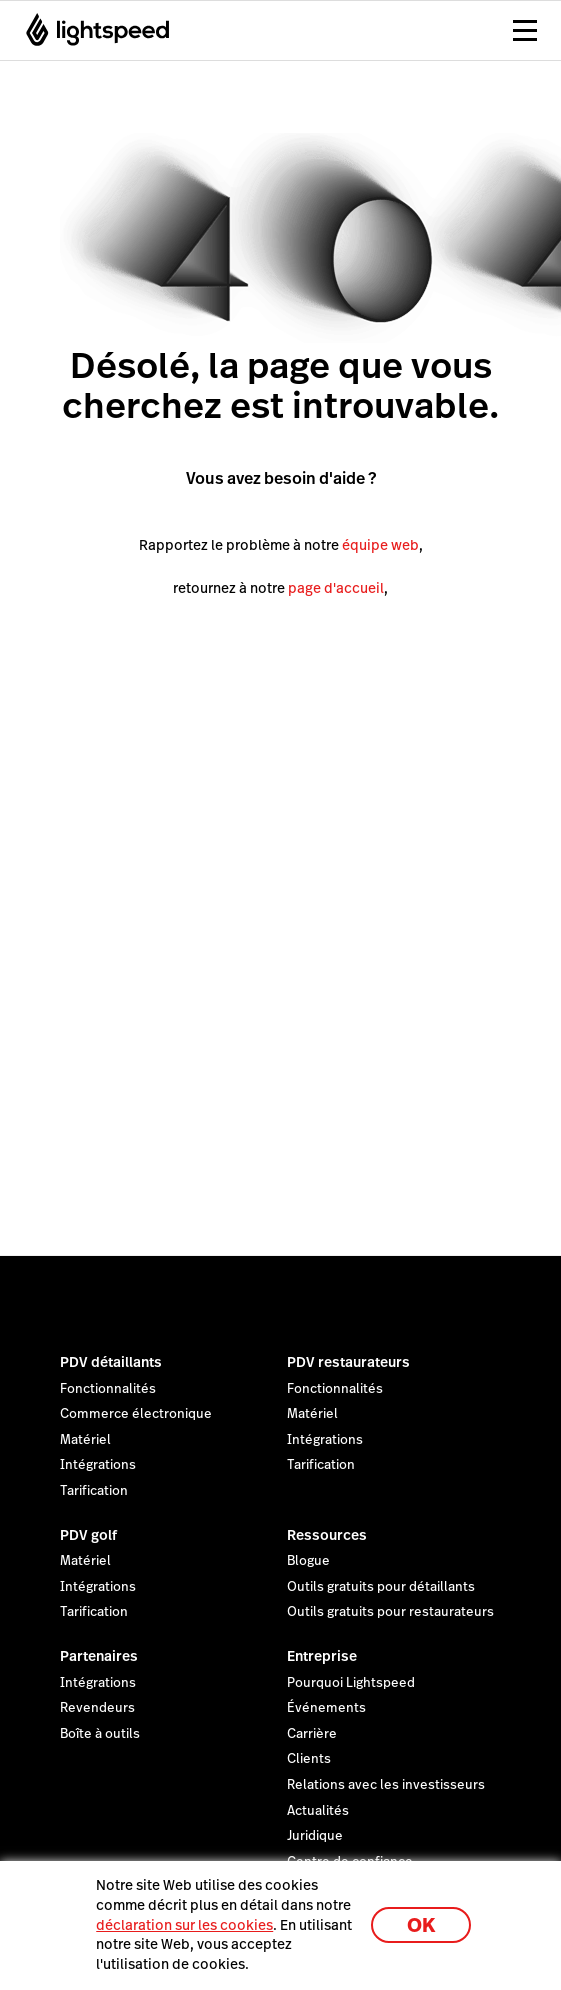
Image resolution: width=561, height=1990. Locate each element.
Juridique (315, 1836)
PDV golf (88, 1535)
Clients (309, 1759)
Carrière (312, 1734)
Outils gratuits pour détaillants (381, 1587)
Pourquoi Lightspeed (351, 1683)
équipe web (380, 545)
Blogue (308, 1561)
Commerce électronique (136, 1414)
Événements (326, 1708)
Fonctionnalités (108, 1389)
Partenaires (99, 1656)
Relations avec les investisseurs (386, 1785)
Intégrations (98, 1465)
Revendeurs (97, 1708)
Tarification (94, 1491)
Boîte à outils (100, 1734)
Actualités (318, 1811)
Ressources (327, 1535)
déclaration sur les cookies (184, 1925)
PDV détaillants (111, 1362)
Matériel (85, 1440)
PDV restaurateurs (348, 1362)
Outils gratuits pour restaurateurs (390, 1612)
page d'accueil (336, 588)
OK (421, 1925)
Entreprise (322, 1656)
